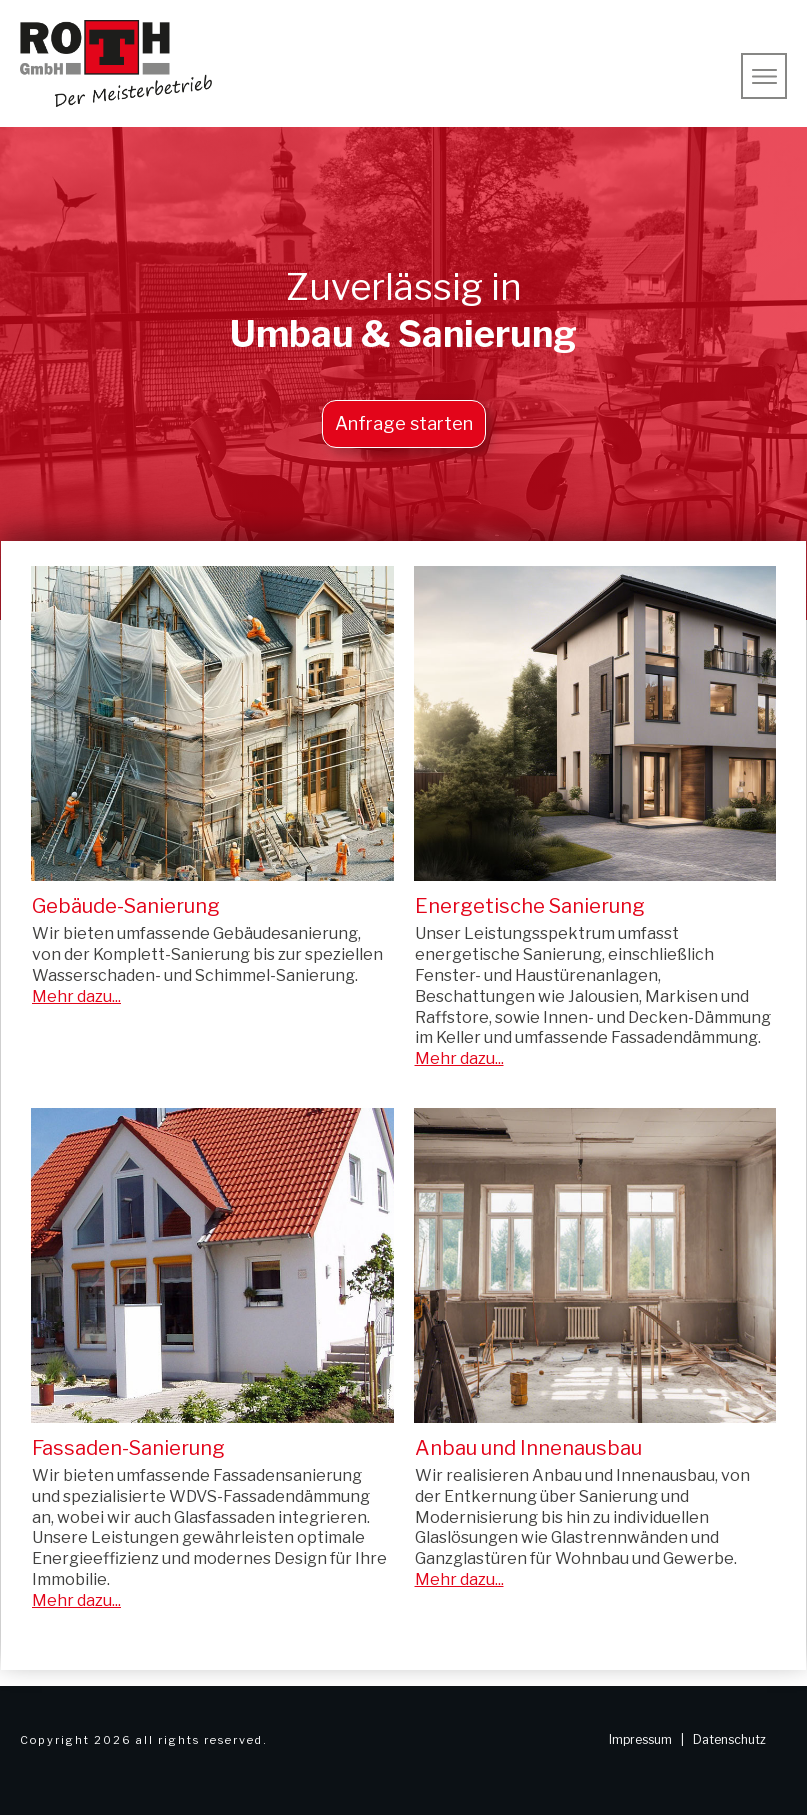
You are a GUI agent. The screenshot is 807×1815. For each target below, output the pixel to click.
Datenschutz (729, 1739)
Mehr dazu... (76, 996)
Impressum (640, 1739)
